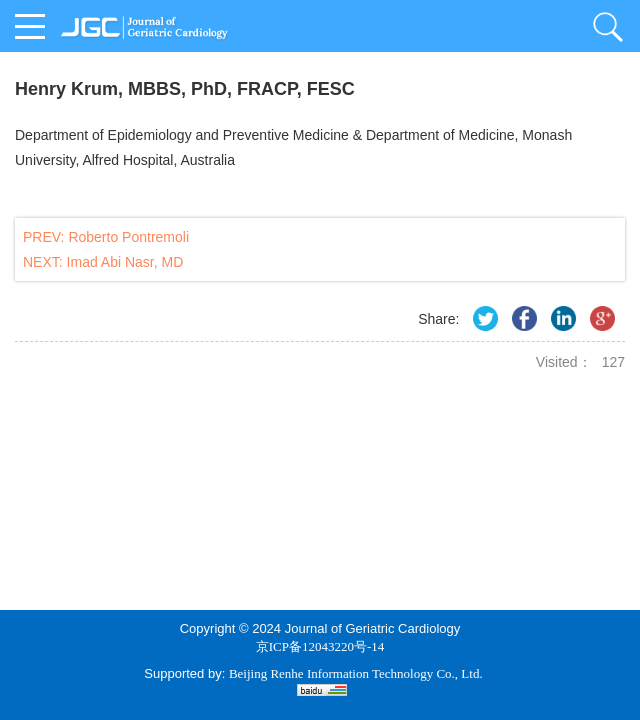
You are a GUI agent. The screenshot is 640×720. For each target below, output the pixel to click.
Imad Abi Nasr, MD (125, 262)
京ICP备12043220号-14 (320, 646)
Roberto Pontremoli (128, 237)
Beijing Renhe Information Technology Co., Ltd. (356, 673)
